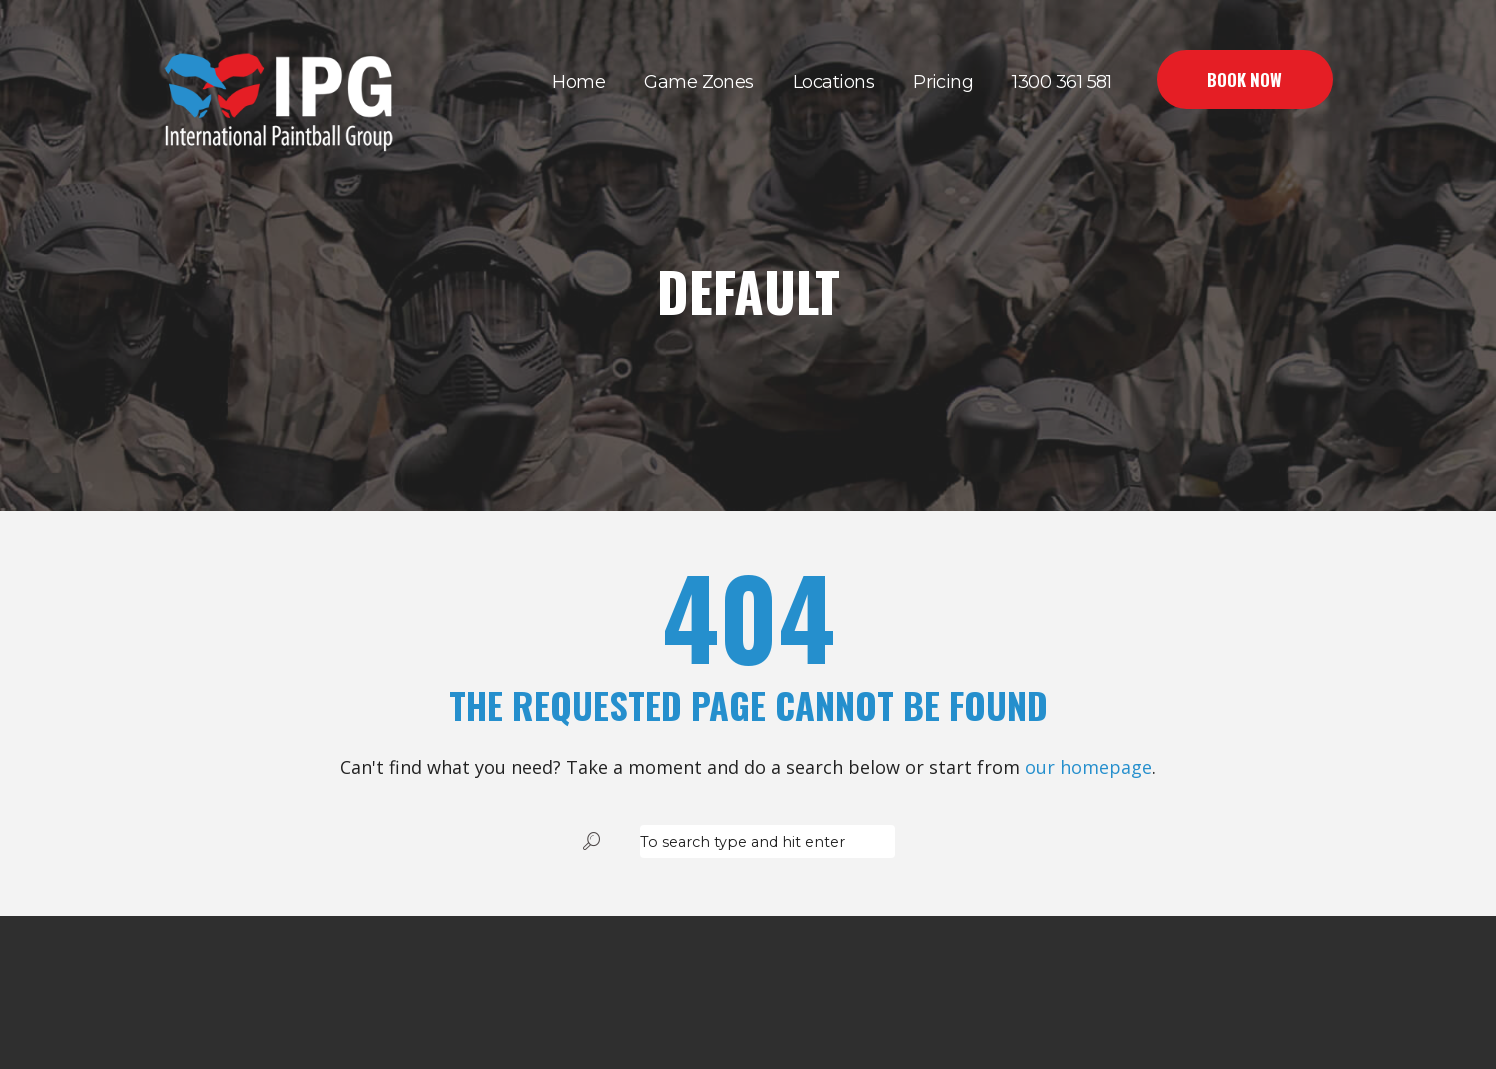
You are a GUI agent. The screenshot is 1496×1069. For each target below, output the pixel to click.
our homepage (1088, 767)
